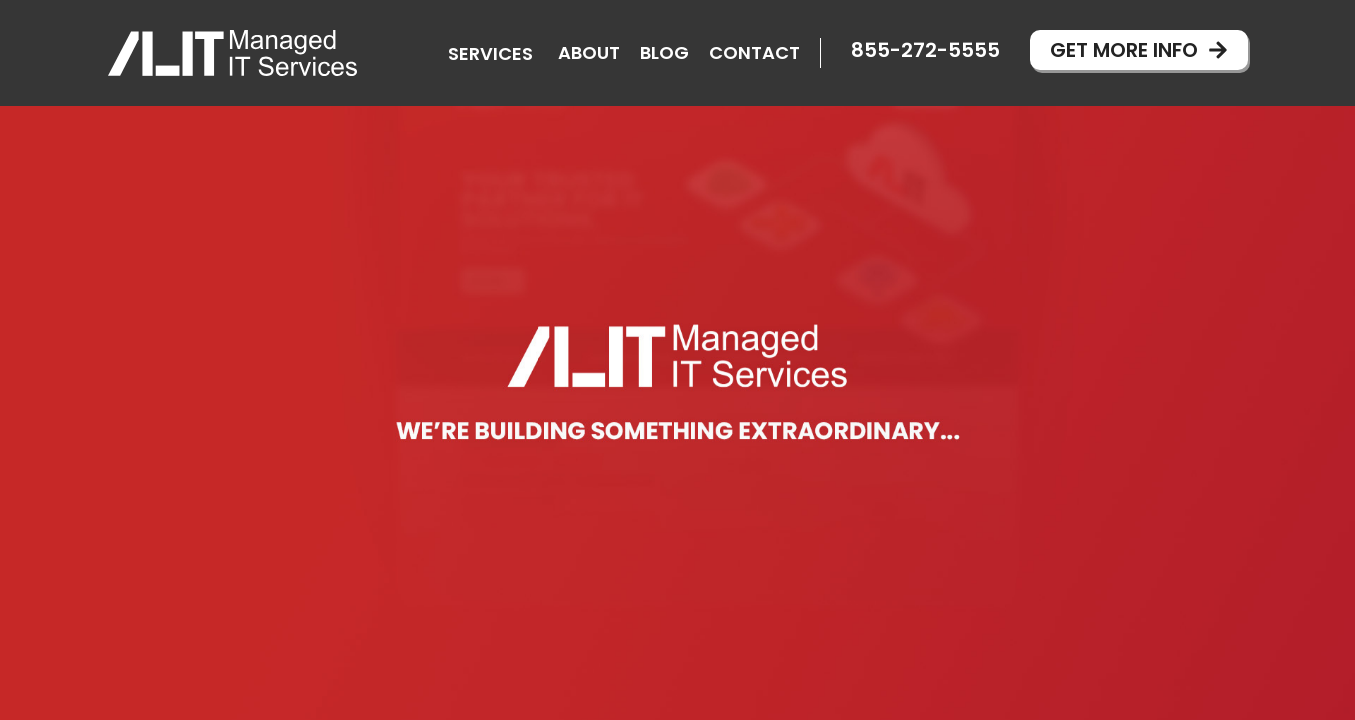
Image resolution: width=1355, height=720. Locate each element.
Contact (754, 52)
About (589, 52)
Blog (664, 52)
